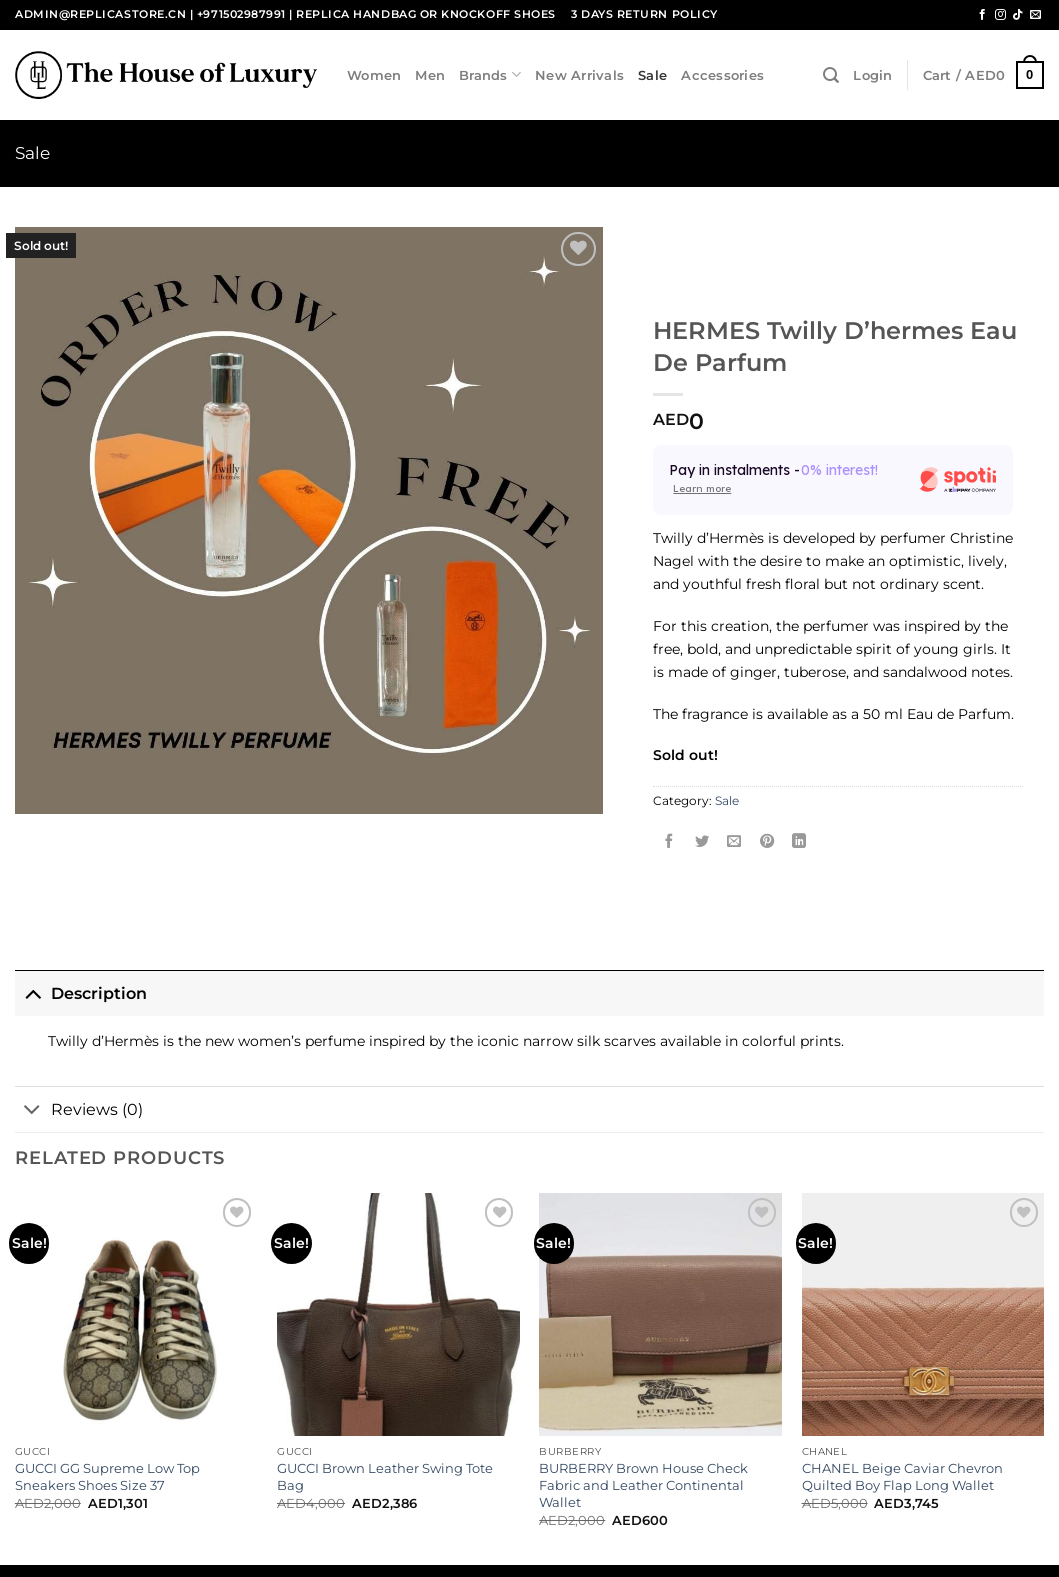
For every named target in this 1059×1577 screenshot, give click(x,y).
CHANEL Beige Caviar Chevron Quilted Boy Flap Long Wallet (902, 1476)
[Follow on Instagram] (1000, 15)
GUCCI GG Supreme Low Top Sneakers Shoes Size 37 (107, 1476)
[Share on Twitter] (702, 842)
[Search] (831, 75)
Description (81, 993)
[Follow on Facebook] (982, 15)
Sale (652, 75)
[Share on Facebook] (670, 842)
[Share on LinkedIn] (800, 842)
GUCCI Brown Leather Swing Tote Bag (385, 1476)
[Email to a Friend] (735, 842)
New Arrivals (579, 75)
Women (374, 75)
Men (430, 75)
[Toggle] (32, 993)
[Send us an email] (1035, 15)
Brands (490, 74)
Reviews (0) (79, 1111)
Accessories (722, 75)
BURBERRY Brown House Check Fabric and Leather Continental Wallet (643, 1485)
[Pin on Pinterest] (767, 842)
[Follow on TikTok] (1017, 15)
